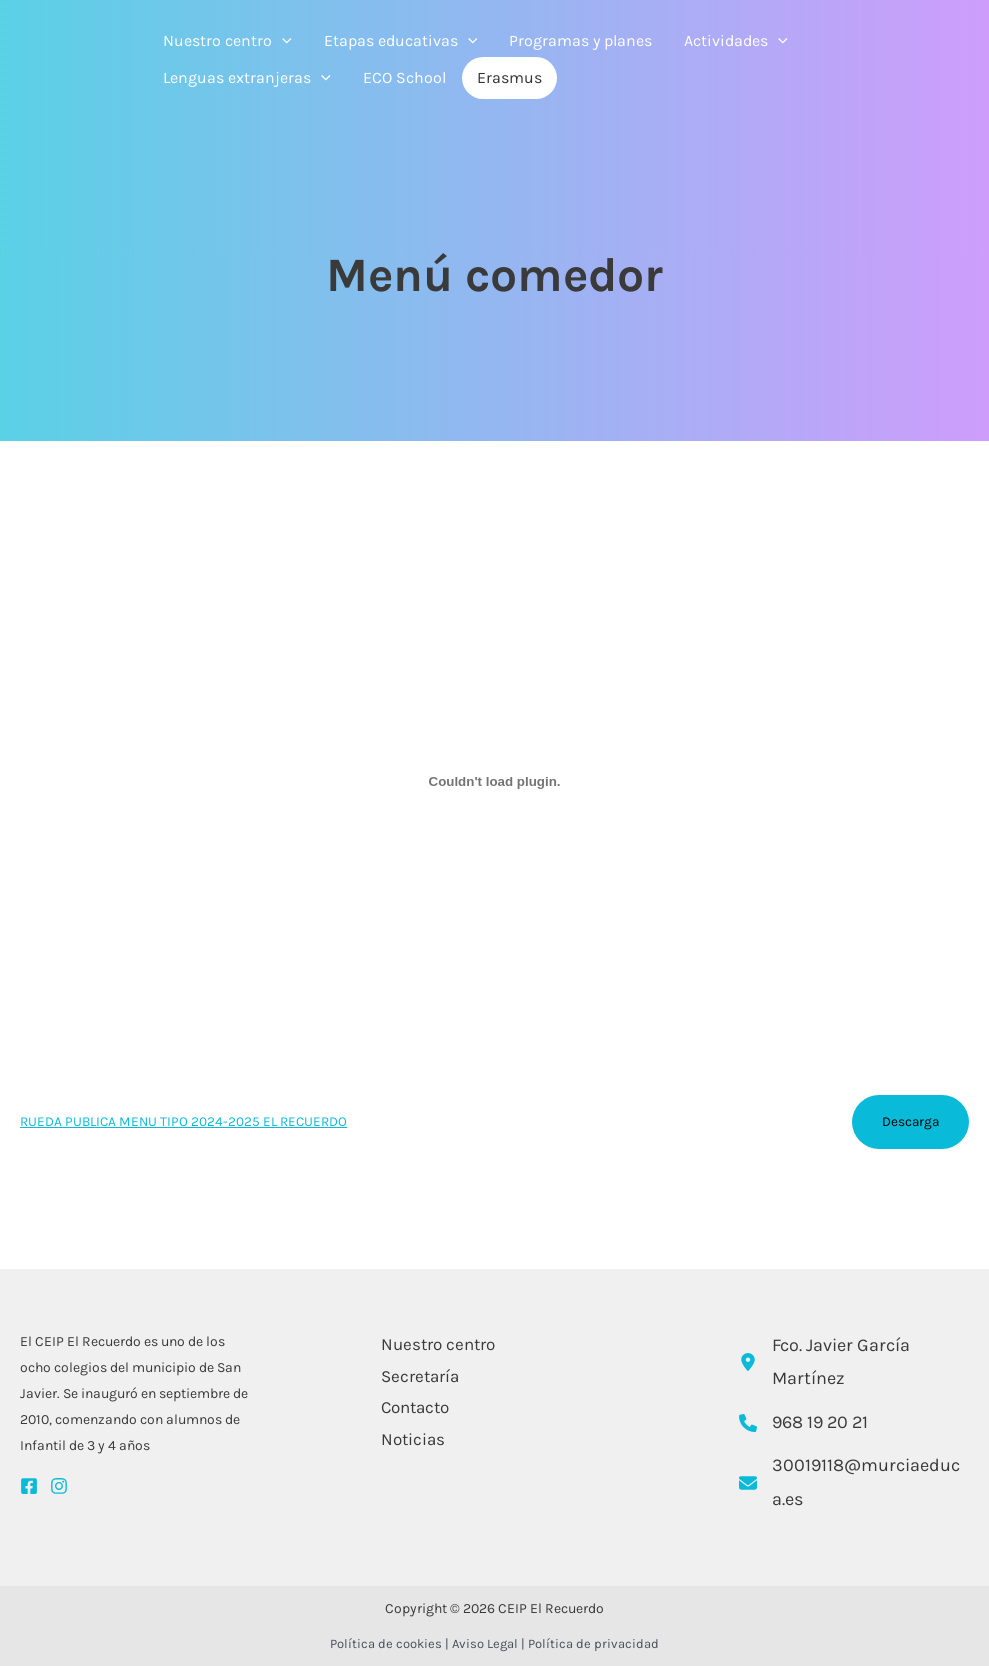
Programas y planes (580, 40)
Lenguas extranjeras (247, 78)
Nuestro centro (227, 41)
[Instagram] (59, 1486)
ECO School (404, 77)
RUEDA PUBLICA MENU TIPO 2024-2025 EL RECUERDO (183, 1121)
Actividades (736, 41)
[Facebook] (29, 1486)
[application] (282, 41)
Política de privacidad (593, 1643)
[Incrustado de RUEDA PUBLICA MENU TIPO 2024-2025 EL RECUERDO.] (494, 781)
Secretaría (418, 1376)
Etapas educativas (401, 41)
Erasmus (509, 77)
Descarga (910, 1121)
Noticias (411, 1439)
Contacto (413, 1407)
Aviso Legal (485, 1643)
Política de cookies (386, 1643)
